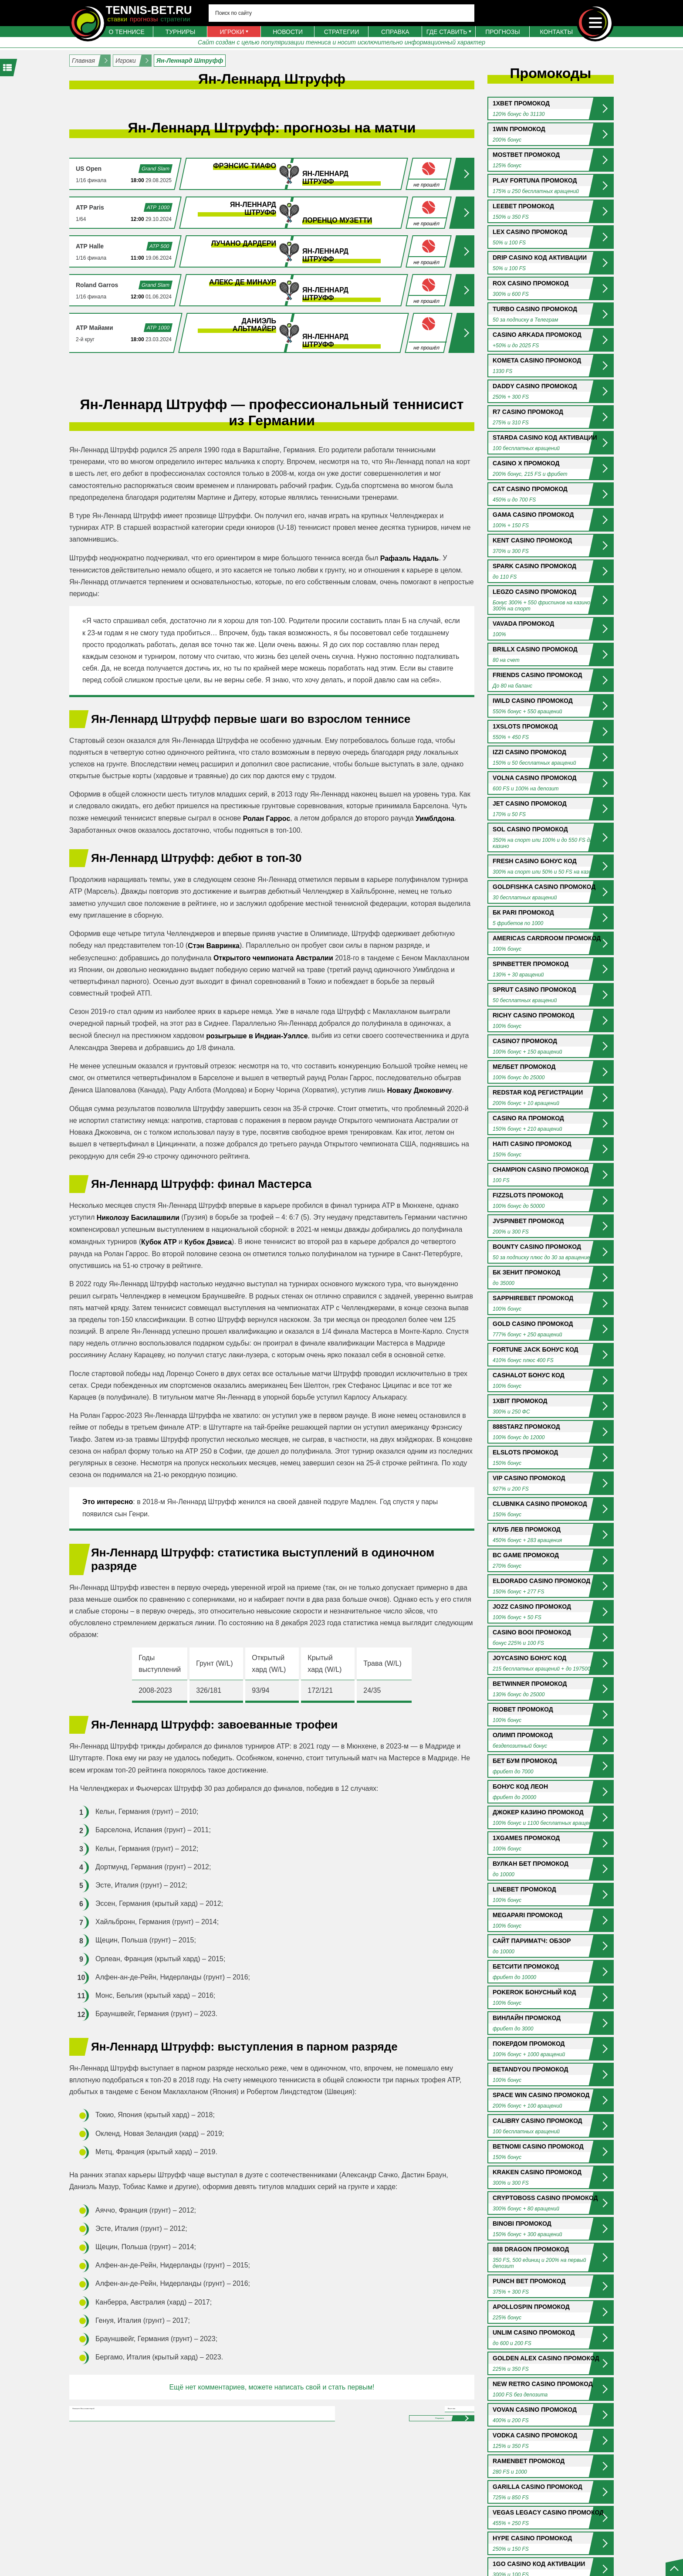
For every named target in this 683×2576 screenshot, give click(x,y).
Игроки (232, 31)
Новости (288, 31)
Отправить (402, 2458)
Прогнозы (502, 31)
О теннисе (126, 31)
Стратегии (341, 31)
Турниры (181, 31)
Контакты (556, 31)
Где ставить (446, 31)
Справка (395, 31)
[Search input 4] (341, 13)
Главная (83, 60)
